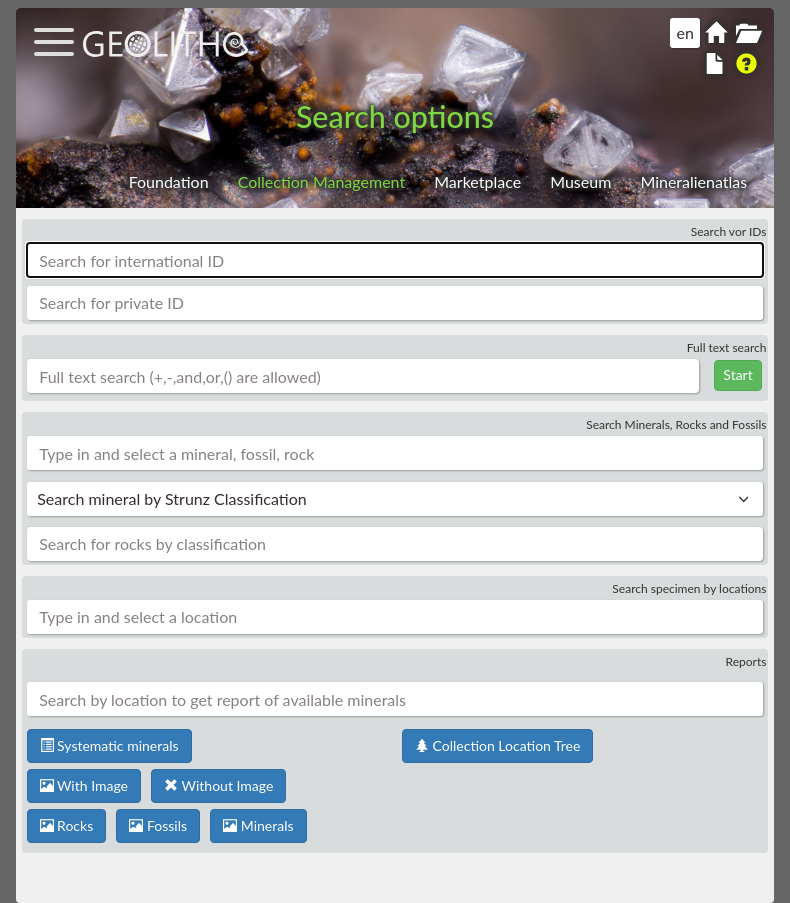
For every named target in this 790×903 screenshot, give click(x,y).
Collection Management (321, 181)
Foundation (169, 181)
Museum (580, 181)
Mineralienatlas (693, 181)
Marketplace (477, 181)
